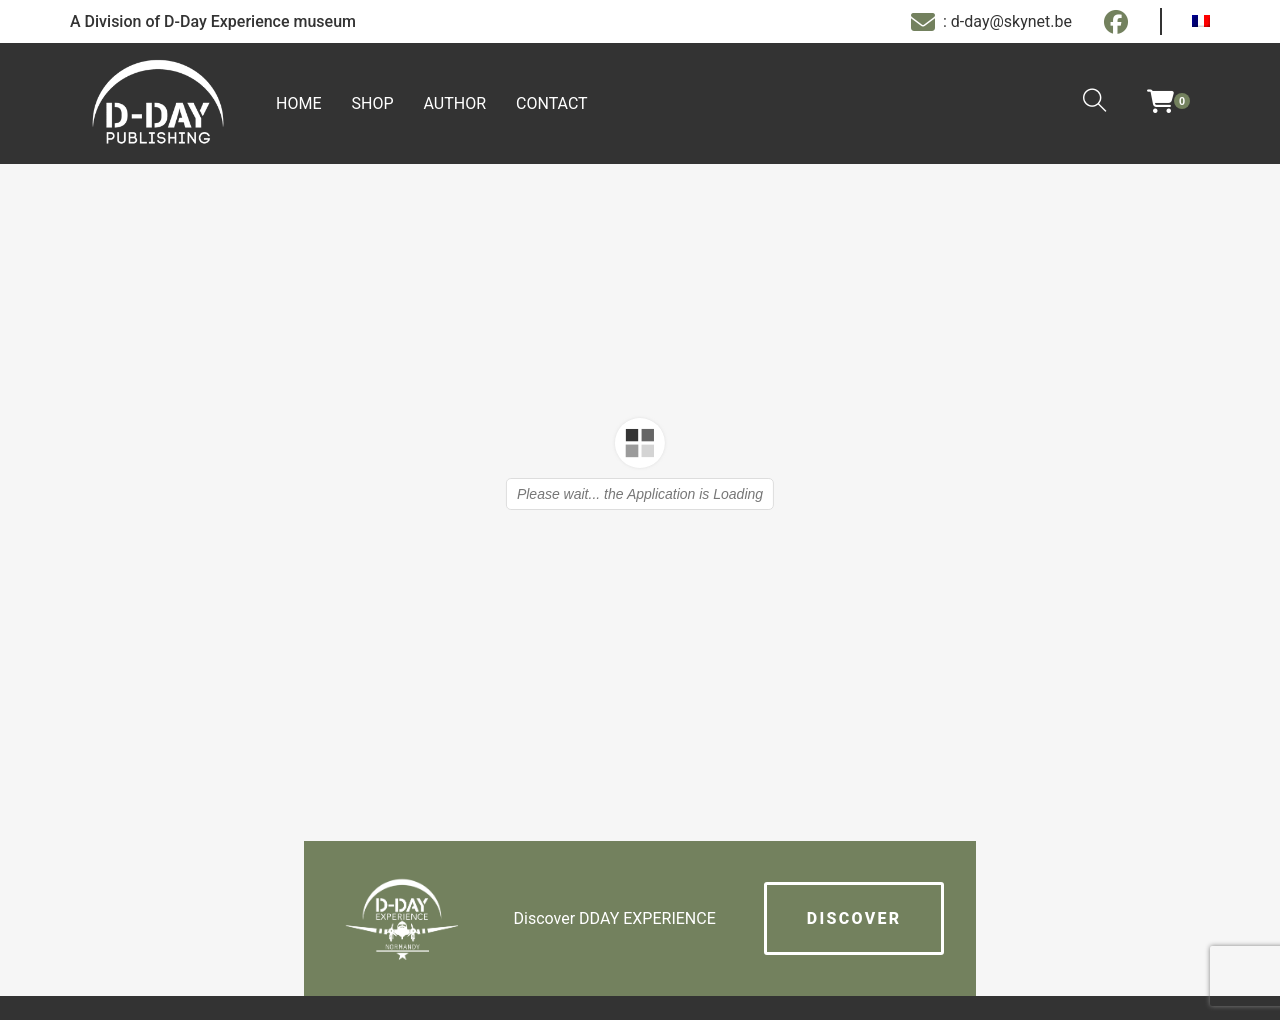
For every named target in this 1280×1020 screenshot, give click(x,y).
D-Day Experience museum (260, 21)
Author (455, 103)
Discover (854, 918)
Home (298, 103)
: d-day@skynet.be (991, 22)
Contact (552, 103)
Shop (372, 103)
